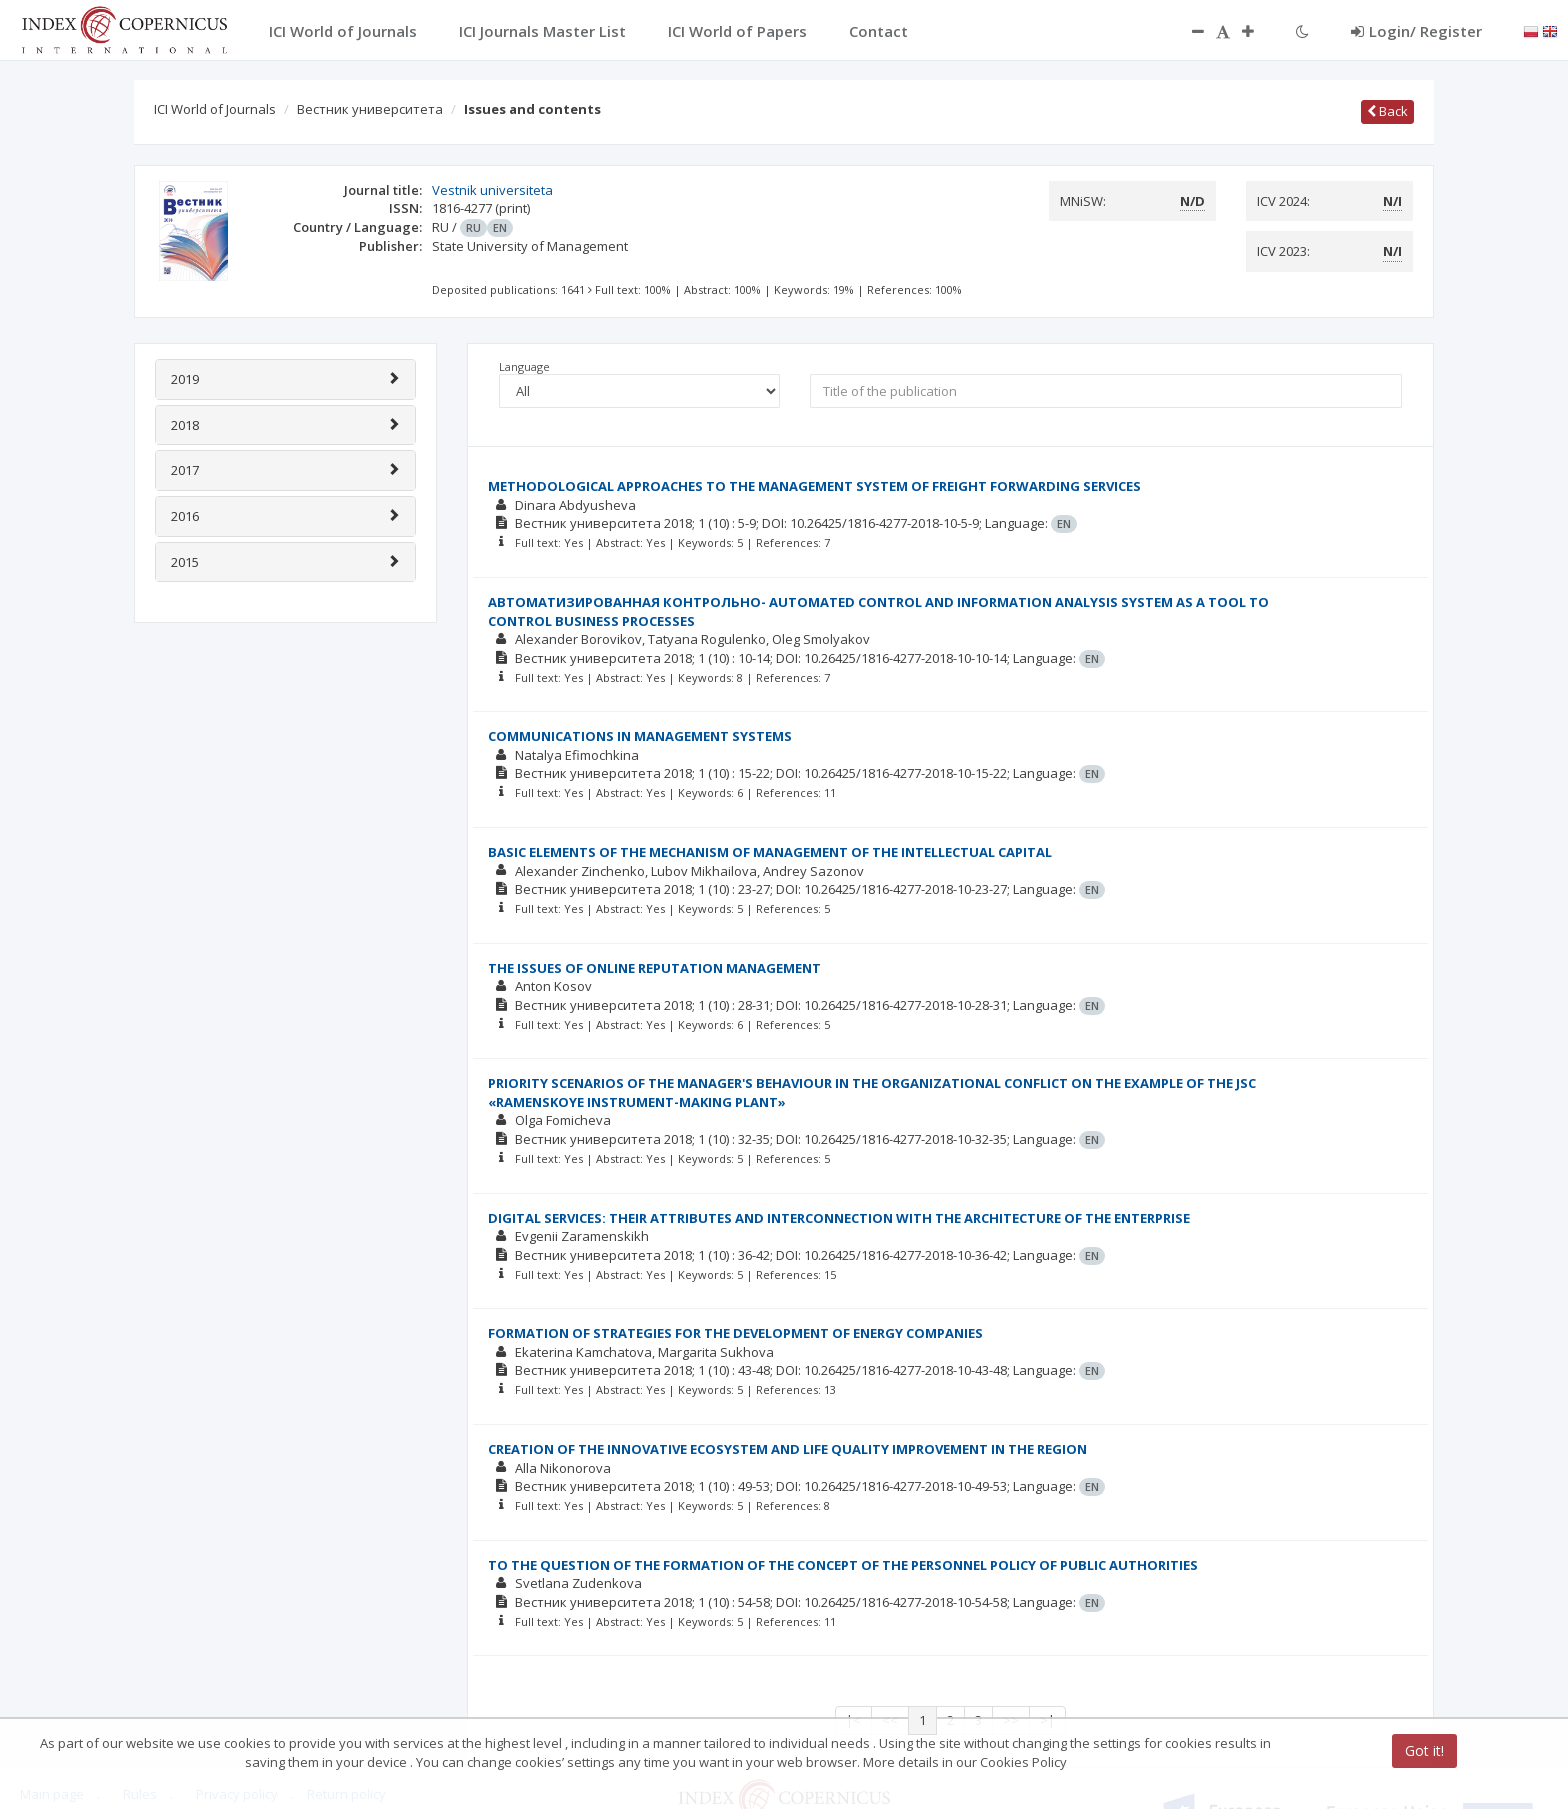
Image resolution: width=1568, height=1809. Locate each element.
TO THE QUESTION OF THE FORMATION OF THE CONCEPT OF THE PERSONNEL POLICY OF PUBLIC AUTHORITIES (843, 1565)
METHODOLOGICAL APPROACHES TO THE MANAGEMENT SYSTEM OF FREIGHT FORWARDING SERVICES (814, 486)
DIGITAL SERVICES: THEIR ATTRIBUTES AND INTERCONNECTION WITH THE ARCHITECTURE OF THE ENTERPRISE (839, 1218)
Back (1387, 111)
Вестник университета (370, 109)
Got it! (1424, 1750)
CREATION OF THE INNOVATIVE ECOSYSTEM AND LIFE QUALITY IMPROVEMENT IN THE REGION (787, 1449)
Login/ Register (1416, 31)
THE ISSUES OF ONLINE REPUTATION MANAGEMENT (654, 968)
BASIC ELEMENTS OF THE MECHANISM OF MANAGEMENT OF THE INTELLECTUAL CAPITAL (770, 852)
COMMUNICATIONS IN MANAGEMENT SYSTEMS (640, 736)
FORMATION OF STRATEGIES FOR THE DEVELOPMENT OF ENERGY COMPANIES (735, 1333)
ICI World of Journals (215, 109)
